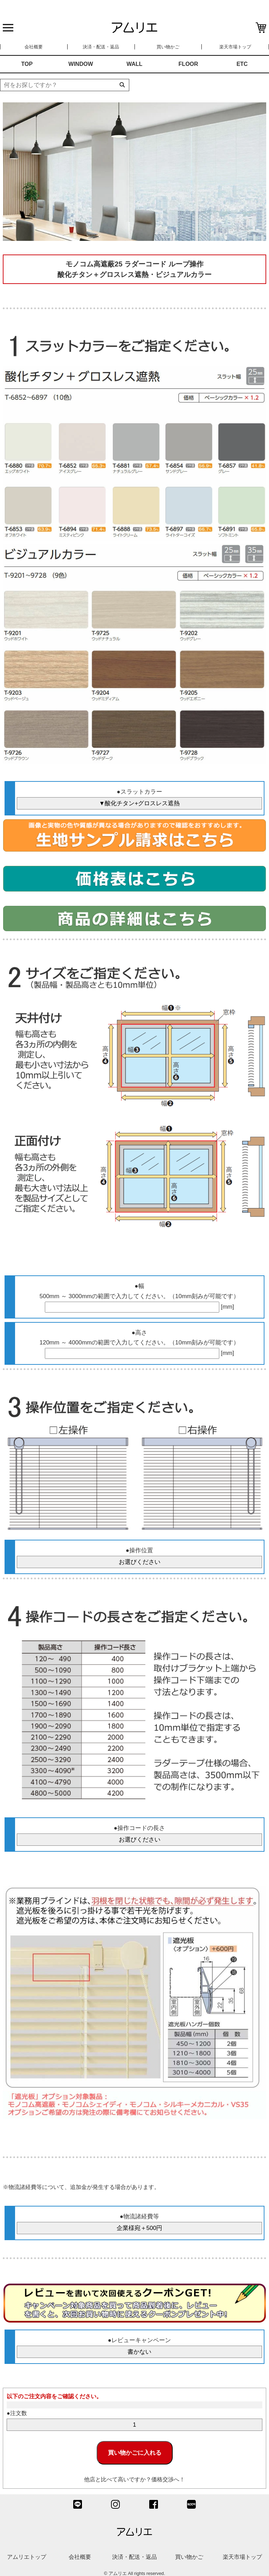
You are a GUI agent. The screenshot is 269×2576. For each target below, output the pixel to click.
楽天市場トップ (235, 46)
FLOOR (188, 64)
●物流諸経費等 (139, 2216)
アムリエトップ (26, 2557)
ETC (242, 64)
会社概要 (34, 46)
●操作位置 (139, 1550)
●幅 (139, 1286)
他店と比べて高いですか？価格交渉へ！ (134, 2479)
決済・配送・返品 (101, 46)
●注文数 (17, 2413)
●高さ (139, 1332)
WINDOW (80, 64)
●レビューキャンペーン (139, 2340)
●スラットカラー (139, 791)
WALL (134, 64)
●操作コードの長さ (139, 1828)
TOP (27, 64)
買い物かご (168, 46)
